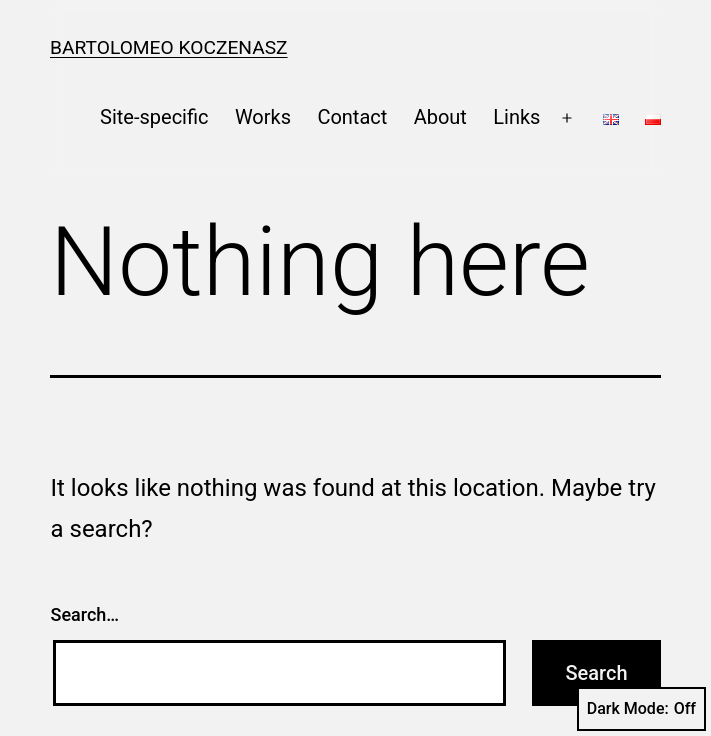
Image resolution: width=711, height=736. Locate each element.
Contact (352, 117)
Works (263, 117)
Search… (85, 614)
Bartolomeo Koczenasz (169, 47)
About (440, 117)
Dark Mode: (641, 709)
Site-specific (154, 117)
